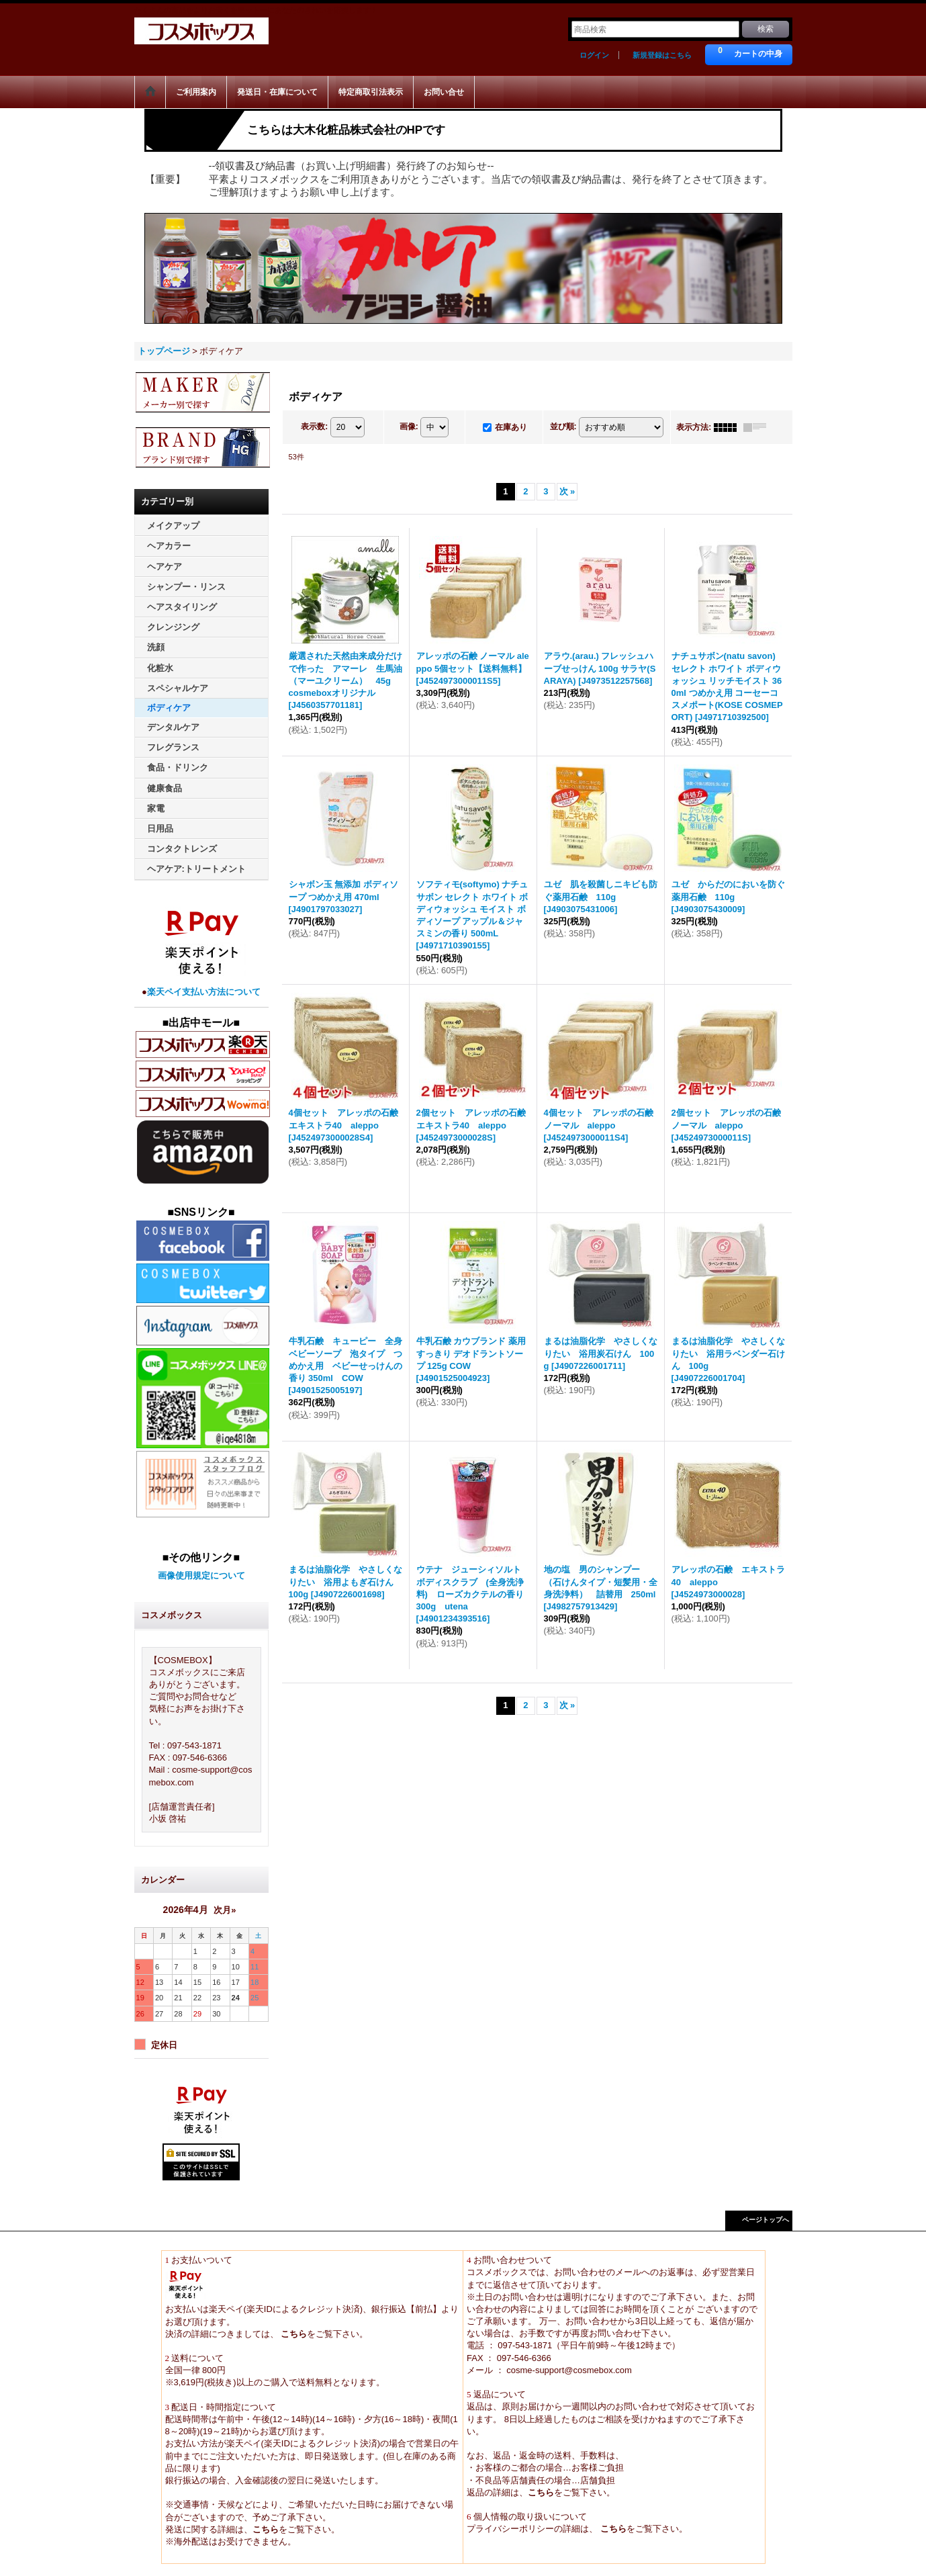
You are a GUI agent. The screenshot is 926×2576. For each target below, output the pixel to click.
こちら (293, 2334)
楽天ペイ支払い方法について (204, 992)
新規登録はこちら (662, 55)
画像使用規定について (201, 1575)
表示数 (314, 426)
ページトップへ (765, 2219)
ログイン (594, 55)
